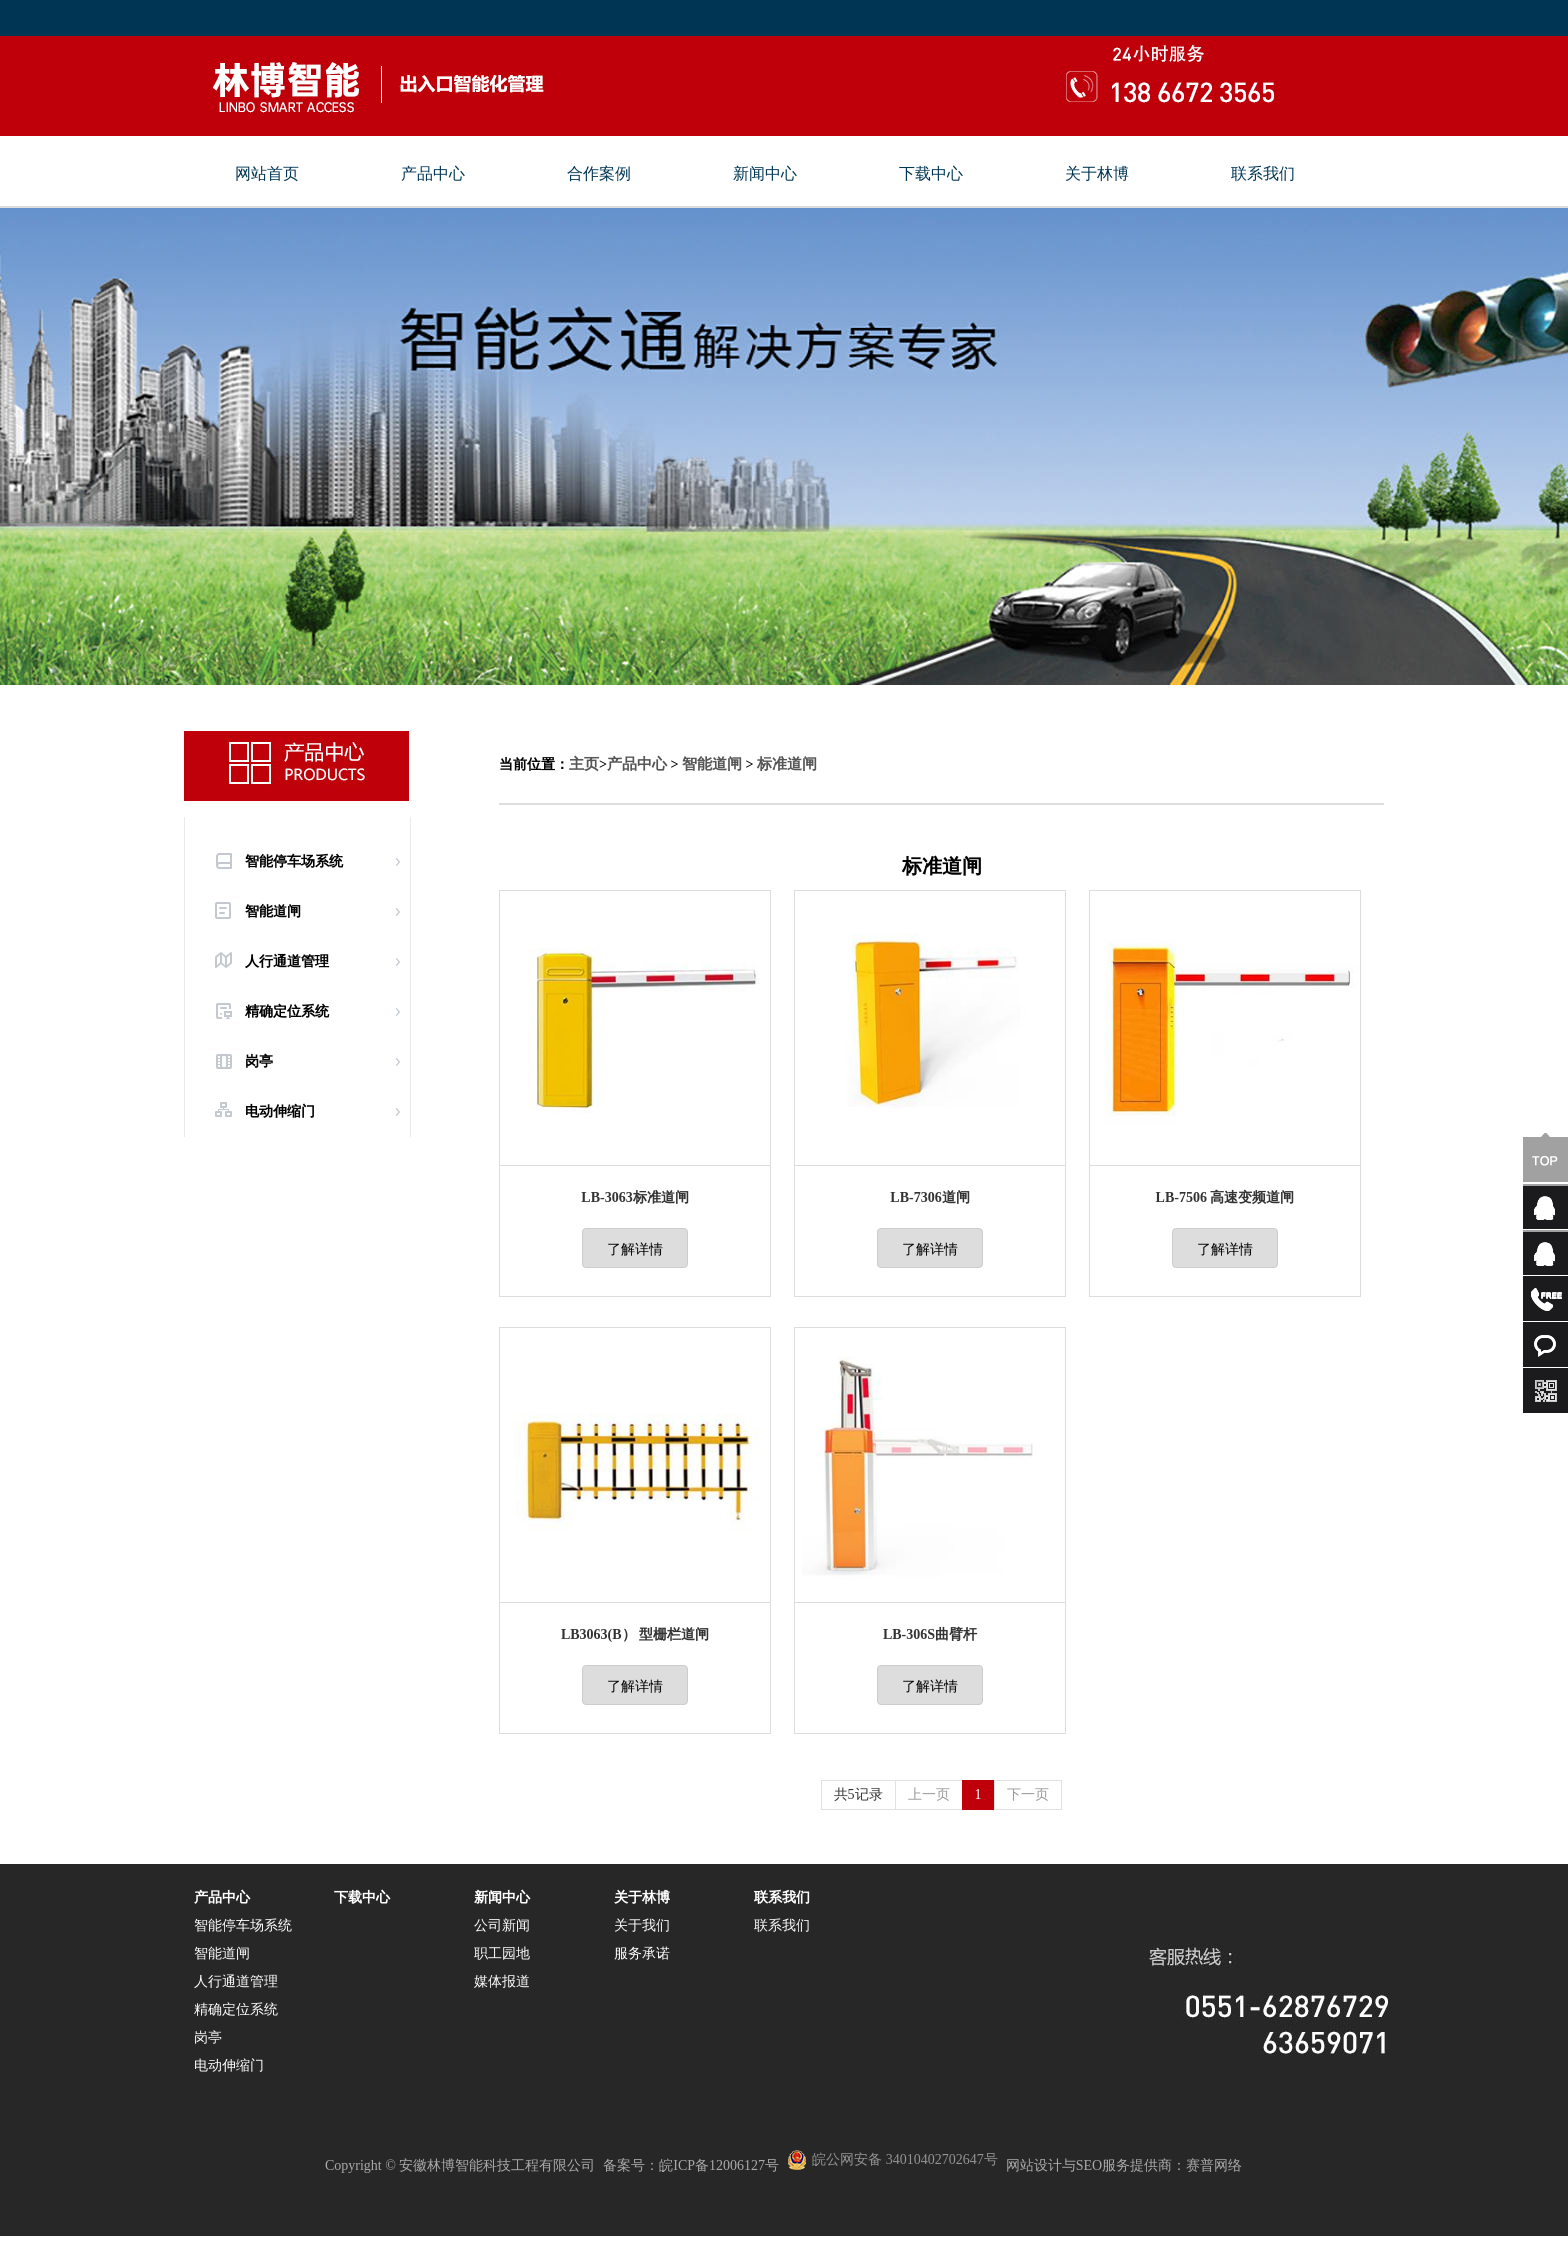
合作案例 (599, 174)
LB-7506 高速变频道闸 (1225, 1197)
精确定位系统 (287, 1011)
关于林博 (1097, 174)
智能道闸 (273, 911)
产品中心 (433, 174)
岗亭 (259, 1061)
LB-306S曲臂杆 (930, 1634)
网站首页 (267, 174)
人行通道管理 (287, 961)
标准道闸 (787, 764)
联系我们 (1263, 174)
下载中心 (931, 174)
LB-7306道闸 (929, 1197)
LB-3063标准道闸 (634, 1197)
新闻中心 (765, 174)
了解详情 (635, 1249)
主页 (584, 764)
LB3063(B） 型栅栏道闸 (635, 1634)
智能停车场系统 (294, 861)
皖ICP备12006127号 (719, 2165)
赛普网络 (1214, 2165)
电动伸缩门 (280, 1111)
